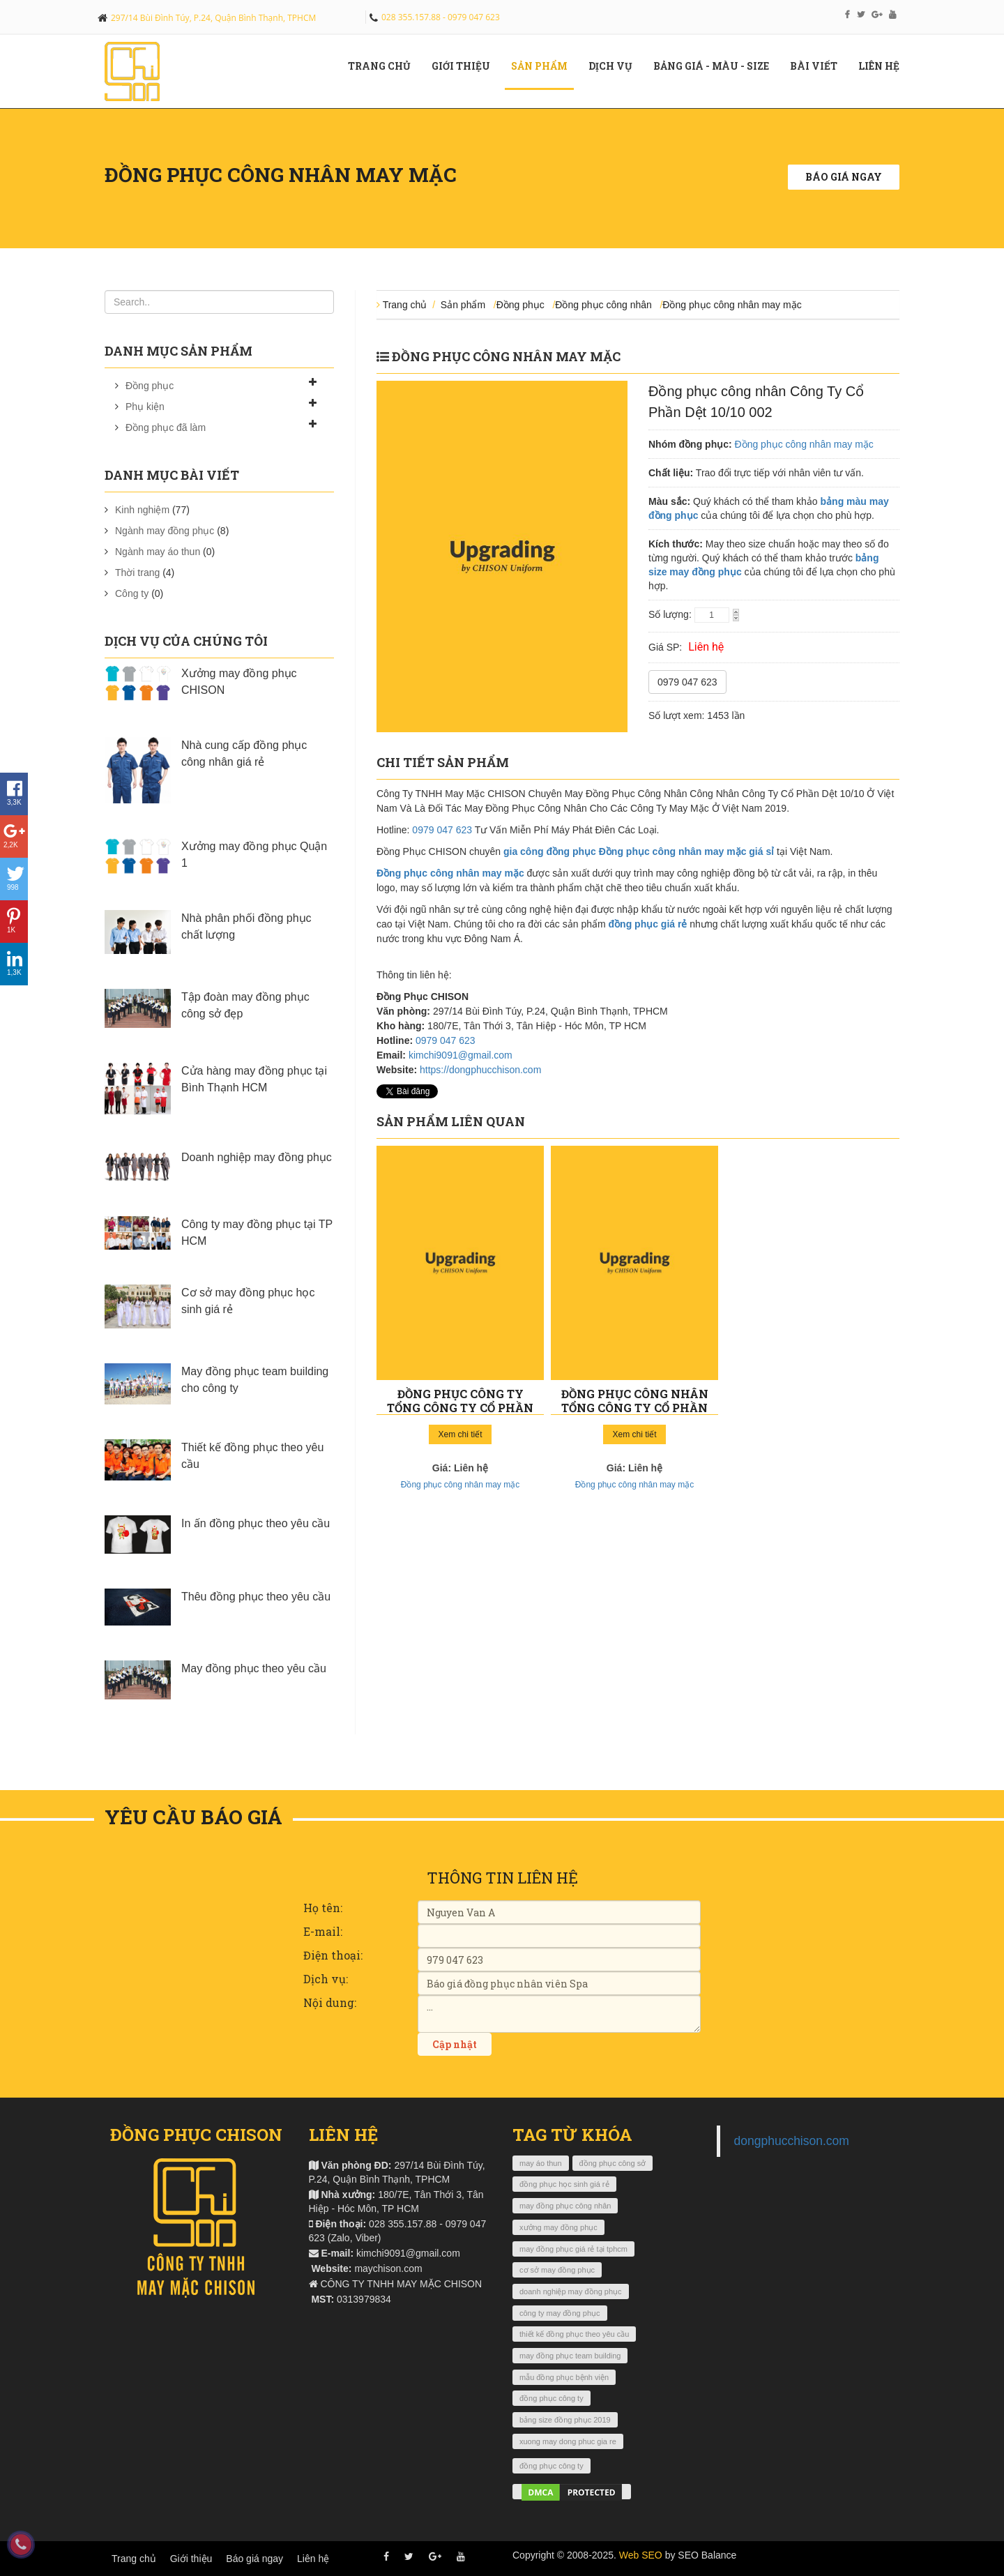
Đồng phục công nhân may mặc (731, 304)
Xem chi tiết (460, 1434)
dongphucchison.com (791, 2141)
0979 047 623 (687, 682)
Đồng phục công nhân (603, 304)
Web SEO (640, 2555)
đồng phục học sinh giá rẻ (564, 2184)
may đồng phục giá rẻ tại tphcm (573, 2249)
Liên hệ (884, 66)
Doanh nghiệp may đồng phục (256, 1157)
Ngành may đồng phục (164, 530)
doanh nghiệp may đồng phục (570, 2291)
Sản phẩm (544, 66)
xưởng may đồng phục (558, 2227)
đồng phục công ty (551, 2398)
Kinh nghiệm (142, 509)
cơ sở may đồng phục (557, 2270)
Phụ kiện (145, 406)
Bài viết (819, 66)
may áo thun (540, 2163)
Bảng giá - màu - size (716, 66)
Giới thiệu (191, 2558)
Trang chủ (384, 66)
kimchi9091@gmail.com (460, 1055)
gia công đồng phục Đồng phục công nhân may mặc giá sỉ (638, 851)
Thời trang (137, 572)
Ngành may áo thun (157, 551)
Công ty (132, 593)
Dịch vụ (615, 66)
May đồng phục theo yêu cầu (253, 1668)
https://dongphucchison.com (480, 1069)
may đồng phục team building (570, 2355)
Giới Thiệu (466, 66)
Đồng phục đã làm (166, 427)
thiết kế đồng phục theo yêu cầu (574, 2334)
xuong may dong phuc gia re (567, 2441)
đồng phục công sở (612, 2163)
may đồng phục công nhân (565, 2206)
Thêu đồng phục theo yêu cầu (255, 1597)
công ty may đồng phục (559, 2313)
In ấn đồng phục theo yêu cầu (255, 1523)
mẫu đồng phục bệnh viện (564, 2377)
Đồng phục (150, 385)
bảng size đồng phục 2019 (565, 2420)
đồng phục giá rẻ (648, 924)
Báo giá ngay (843, 176)
